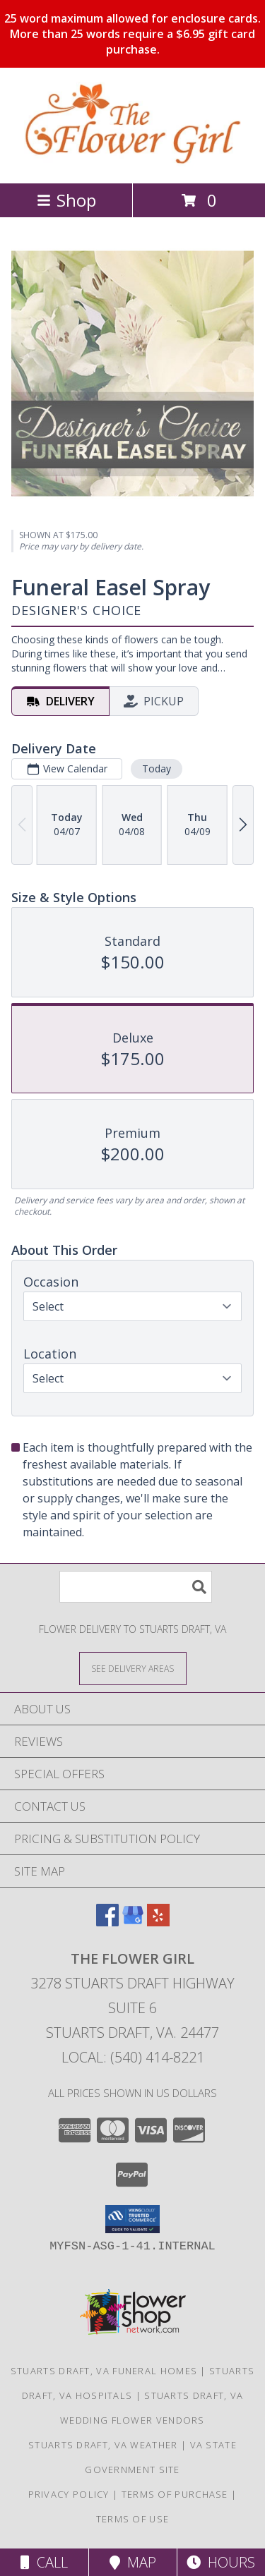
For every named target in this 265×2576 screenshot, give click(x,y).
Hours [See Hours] (221, 2562)
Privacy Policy (69, 2494)
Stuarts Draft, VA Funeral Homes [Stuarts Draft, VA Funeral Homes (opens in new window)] (104, 2370)
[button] (132, 2219)
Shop (66, 200)
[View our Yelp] (158, 1922)
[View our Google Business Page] (133, 1922)
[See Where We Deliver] (133, 1668)
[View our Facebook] (107, 1922)
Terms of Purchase (175, 2494)
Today (156, 768)
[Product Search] (135, 1587)
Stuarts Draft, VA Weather (103, 2444)
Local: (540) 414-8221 (132, 2057)
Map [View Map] (133, 2562)
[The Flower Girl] (133, 162)
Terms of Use (133, 2519)
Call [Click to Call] (44, 2562)
